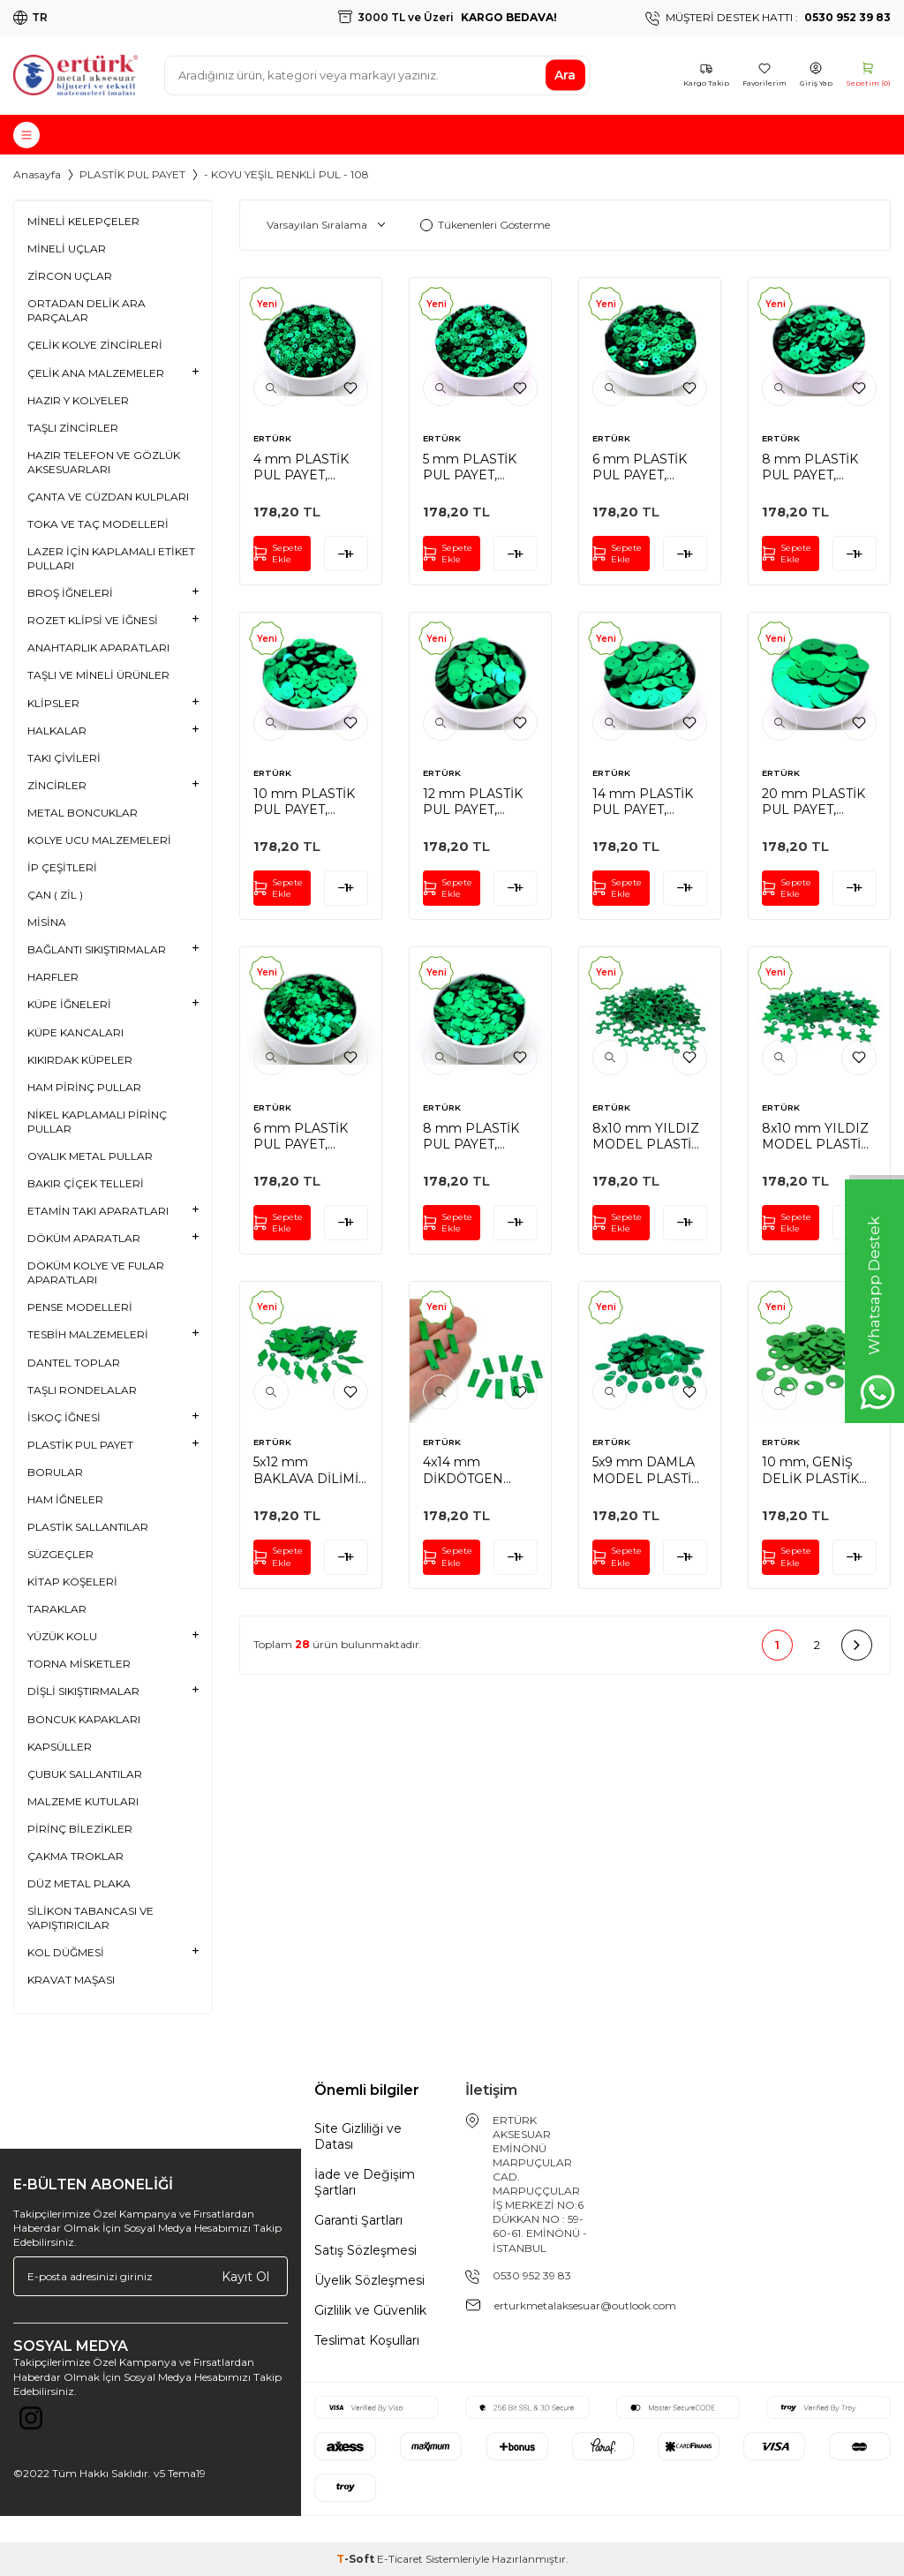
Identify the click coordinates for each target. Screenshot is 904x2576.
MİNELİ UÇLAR (66, 248)
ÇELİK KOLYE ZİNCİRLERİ (94, 344)
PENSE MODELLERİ (79, 1307)
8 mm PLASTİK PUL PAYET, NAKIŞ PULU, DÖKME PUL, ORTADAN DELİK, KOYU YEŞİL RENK (818, 467)
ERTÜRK (272, 438)
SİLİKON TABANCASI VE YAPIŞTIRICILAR (90, 1918)
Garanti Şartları (358, 2220)
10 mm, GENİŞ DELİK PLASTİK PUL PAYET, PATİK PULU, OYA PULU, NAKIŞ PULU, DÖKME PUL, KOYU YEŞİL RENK (819, 1470)
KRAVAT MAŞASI (71, 1979)
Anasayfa (37, 174)
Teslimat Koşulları (366, 2340)
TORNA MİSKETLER (79, 1663)
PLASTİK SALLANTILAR (87, 1526)
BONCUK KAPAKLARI (83, 1719)
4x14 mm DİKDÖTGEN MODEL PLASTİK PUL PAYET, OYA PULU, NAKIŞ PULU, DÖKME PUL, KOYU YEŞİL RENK (477, 1470)
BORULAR (55, 1472)
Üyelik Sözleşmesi (369, 2280)
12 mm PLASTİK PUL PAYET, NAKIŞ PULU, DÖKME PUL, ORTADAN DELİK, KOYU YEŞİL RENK (479, 801)
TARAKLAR (57, 1609)
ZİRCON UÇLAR (69, 275)
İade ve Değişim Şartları (364, 2182)
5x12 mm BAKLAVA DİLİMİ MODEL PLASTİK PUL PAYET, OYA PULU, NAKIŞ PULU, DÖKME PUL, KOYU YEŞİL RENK (308, 1470)
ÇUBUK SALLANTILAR (84, 1774)
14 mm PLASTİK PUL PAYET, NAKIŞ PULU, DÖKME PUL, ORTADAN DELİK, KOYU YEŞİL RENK (648, 801)
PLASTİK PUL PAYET (132, 174)
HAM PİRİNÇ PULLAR (84, 1087)
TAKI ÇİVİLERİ (64, 758)
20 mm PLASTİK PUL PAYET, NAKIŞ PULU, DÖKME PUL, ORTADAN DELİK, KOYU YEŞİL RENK (818, 801)
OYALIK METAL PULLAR (90, 1156)
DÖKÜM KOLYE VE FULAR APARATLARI (95, 1272)
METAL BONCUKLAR (82, 812)
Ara (565, 75)
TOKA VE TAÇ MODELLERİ (98, 524)
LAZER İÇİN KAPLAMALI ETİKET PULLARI (111, 558)
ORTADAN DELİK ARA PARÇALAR (86, 310)
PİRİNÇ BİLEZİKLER (79, 1828)
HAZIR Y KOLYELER (78, 400)
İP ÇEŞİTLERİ (62, 867)
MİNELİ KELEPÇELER (83, 221)
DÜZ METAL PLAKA (79, 1883)
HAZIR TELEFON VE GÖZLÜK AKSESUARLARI (103, 462)
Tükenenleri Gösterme (485, 224)
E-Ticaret (400, 2558)
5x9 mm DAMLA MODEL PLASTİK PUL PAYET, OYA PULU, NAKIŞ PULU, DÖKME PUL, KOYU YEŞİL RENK (647, 1470)
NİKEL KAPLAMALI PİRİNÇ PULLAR (97, 1121)
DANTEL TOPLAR (73, 1362)
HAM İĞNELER (65, 1499)
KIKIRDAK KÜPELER (79, 1059)
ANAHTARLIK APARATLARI (98, 647)
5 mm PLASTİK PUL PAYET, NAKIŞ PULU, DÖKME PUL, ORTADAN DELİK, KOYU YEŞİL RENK (479, 467)
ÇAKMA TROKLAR (75, 1856)
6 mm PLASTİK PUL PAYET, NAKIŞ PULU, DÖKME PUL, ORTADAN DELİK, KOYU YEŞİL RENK (648, 467)
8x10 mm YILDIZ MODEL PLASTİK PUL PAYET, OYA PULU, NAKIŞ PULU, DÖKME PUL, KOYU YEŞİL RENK (647, 1136)
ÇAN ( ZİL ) (55, 894)
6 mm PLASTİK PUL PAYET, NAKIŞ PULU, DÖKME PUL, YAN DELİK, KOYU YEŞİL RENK (310, 1136)
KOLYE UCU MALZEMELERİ (99, 840)
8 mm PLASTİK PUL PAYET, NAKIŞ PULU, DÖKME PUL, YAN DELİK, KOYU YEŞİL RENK (480, 1136)
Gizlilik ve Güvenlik (370, 2310)
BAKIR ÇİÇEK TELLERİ (85, 1183)
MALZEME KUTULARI (83, 1801)
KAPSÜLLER (59, 1746)
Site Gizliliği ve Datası (358, 2136)
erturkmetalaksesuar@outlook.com (585, 2305)
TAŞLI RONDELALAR (82, 1390)
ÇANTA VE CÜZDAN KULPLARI (108, 496)
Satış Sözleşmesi (365, 2250)
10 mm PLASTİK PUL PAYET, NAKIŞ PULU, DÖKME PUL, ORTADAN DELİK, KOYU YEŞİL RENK (309, 801)
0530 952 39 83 (532, 2275)
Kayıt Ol (245, 2276)
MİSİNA (46, 922)
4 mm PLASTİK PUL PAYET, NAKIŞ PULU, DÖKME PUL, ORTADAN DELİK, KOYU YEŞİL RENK (309, 467)
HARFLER (53, 976)
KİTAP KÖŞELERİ (72, 1581)
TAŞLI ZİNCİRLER (72, 427)
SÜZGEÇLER (60, 1554)
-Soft (356, 2558)
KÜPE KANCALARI (75, 1032)
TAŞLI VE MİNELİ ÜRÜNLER (98, 675)
